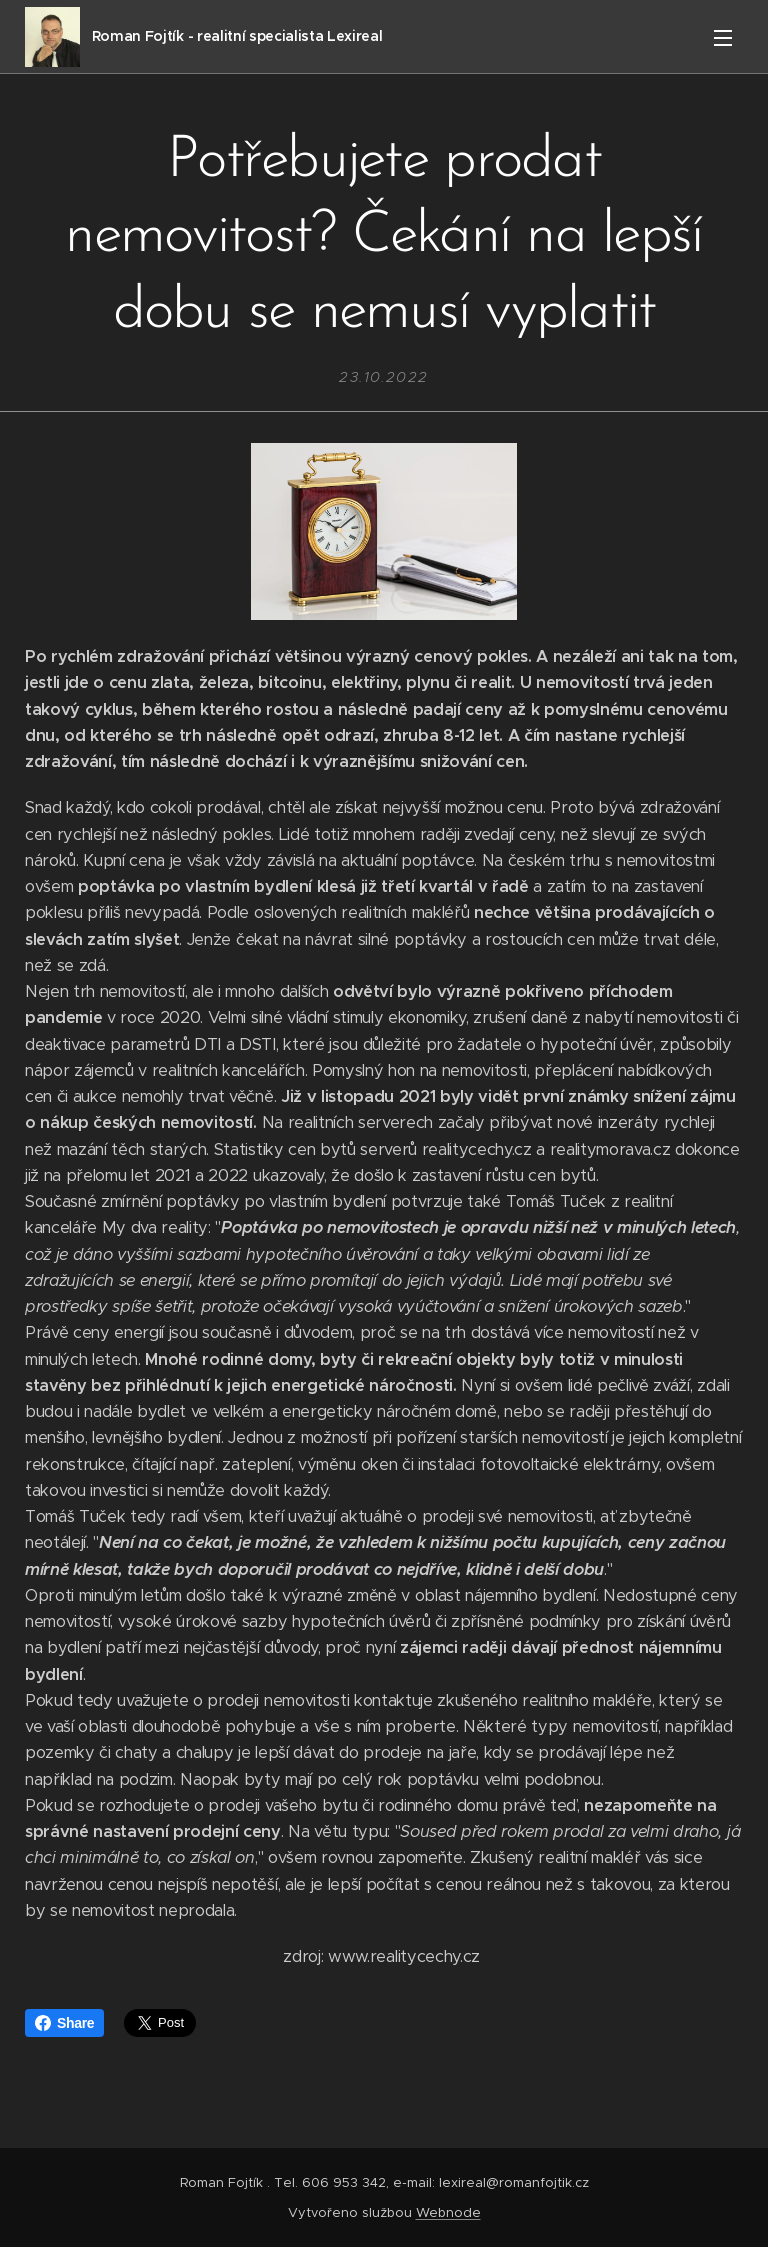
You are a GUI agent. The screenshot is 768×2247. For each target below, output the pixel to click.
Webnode (448, 2212)
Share (64, 2023)
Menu (723, 38)
